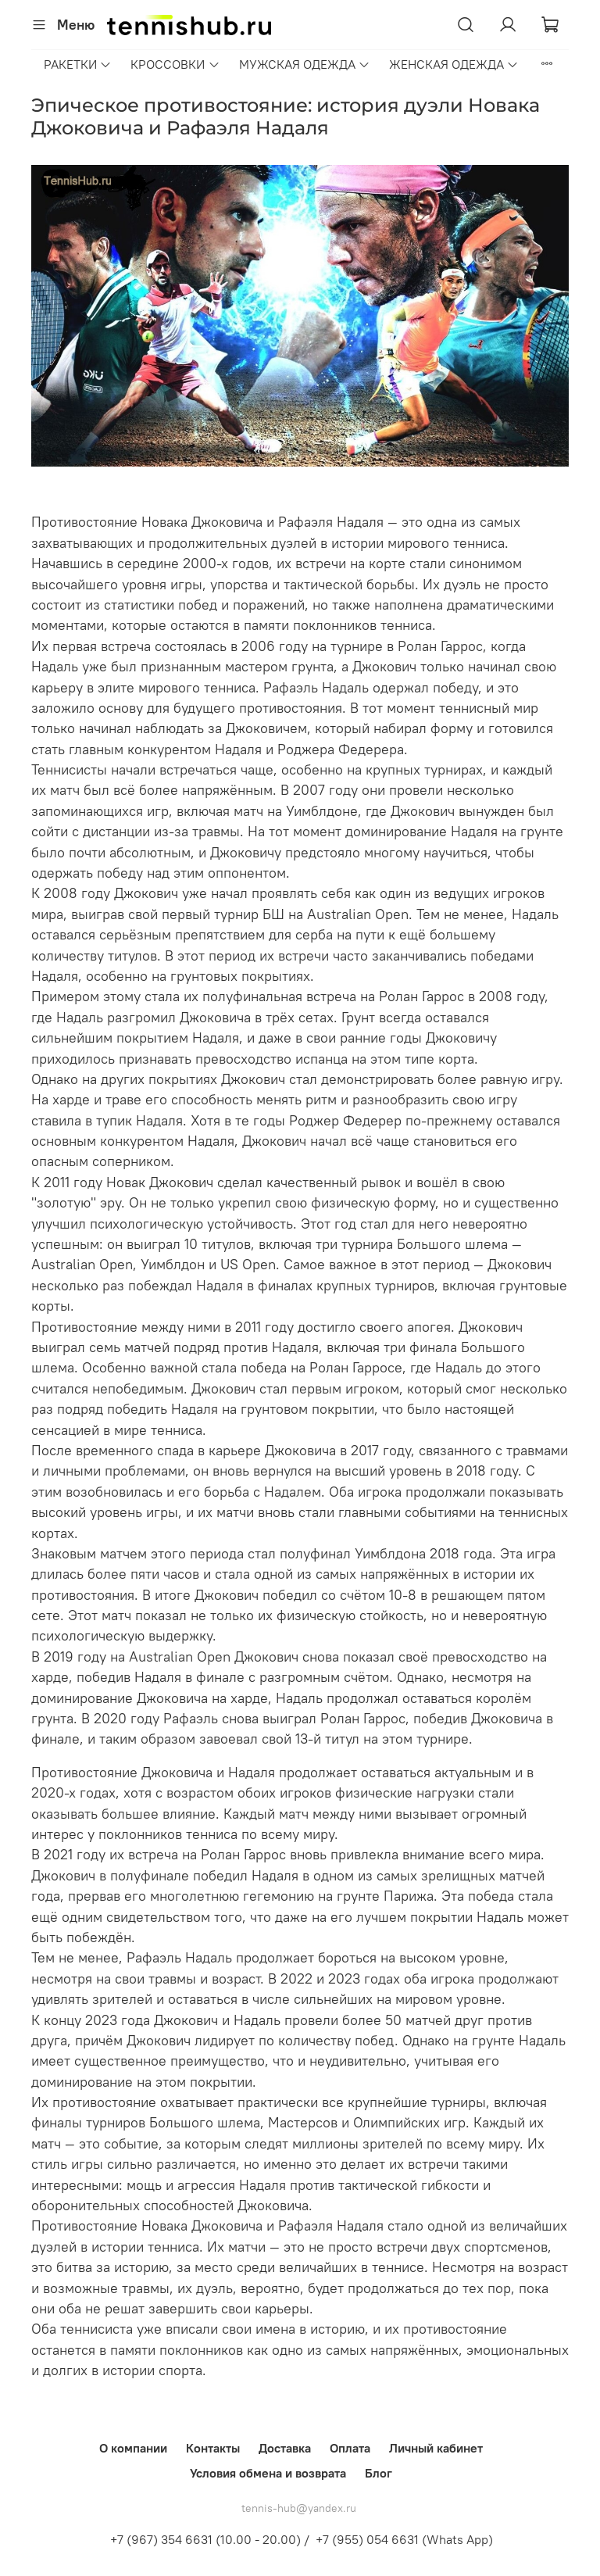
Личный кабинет (436, 2448)
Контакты (213, 2448)
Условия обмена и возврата (268, 2473)
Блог (378, 2473)
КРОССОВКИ (175, 64)
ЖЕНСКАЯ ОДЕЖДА (454, 64)
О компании (133, 2448)
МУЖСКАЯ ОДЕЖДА (304, 64)
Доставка (285, 2448)
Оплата (350, 2448)
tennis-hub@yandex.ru (298, 2508)
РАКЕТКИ (78, 64)
